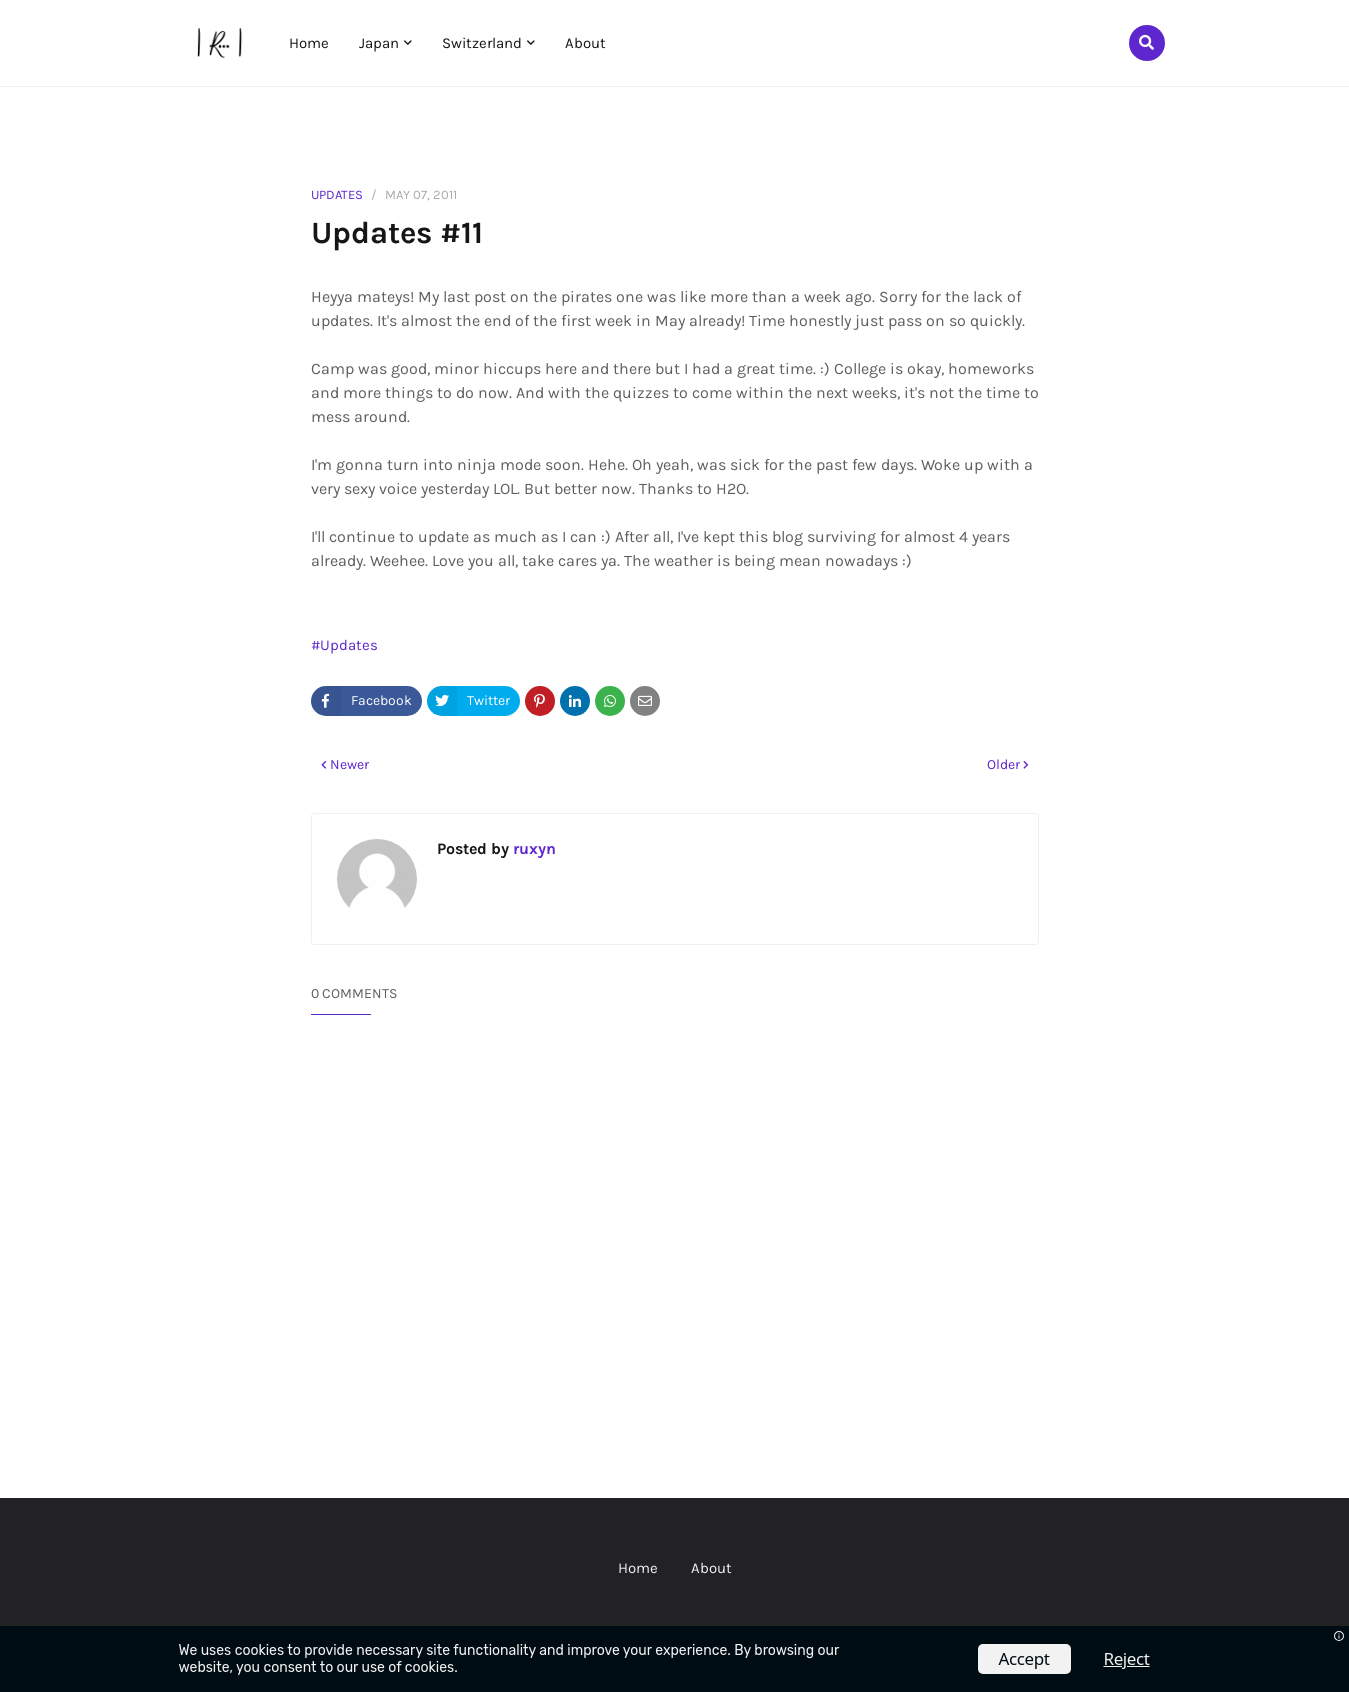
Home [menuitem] (309, 43)
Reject (1127, 1658)
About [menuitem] (585, 43)
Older (1003, 764)
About (711, 1568)
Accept (1024, 1658)
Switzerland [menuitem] (482, 43)
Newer (349, 764)
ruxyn (532, 848)
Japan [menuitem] (379, 43)
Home (638, 1568)
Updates (337, 194)
